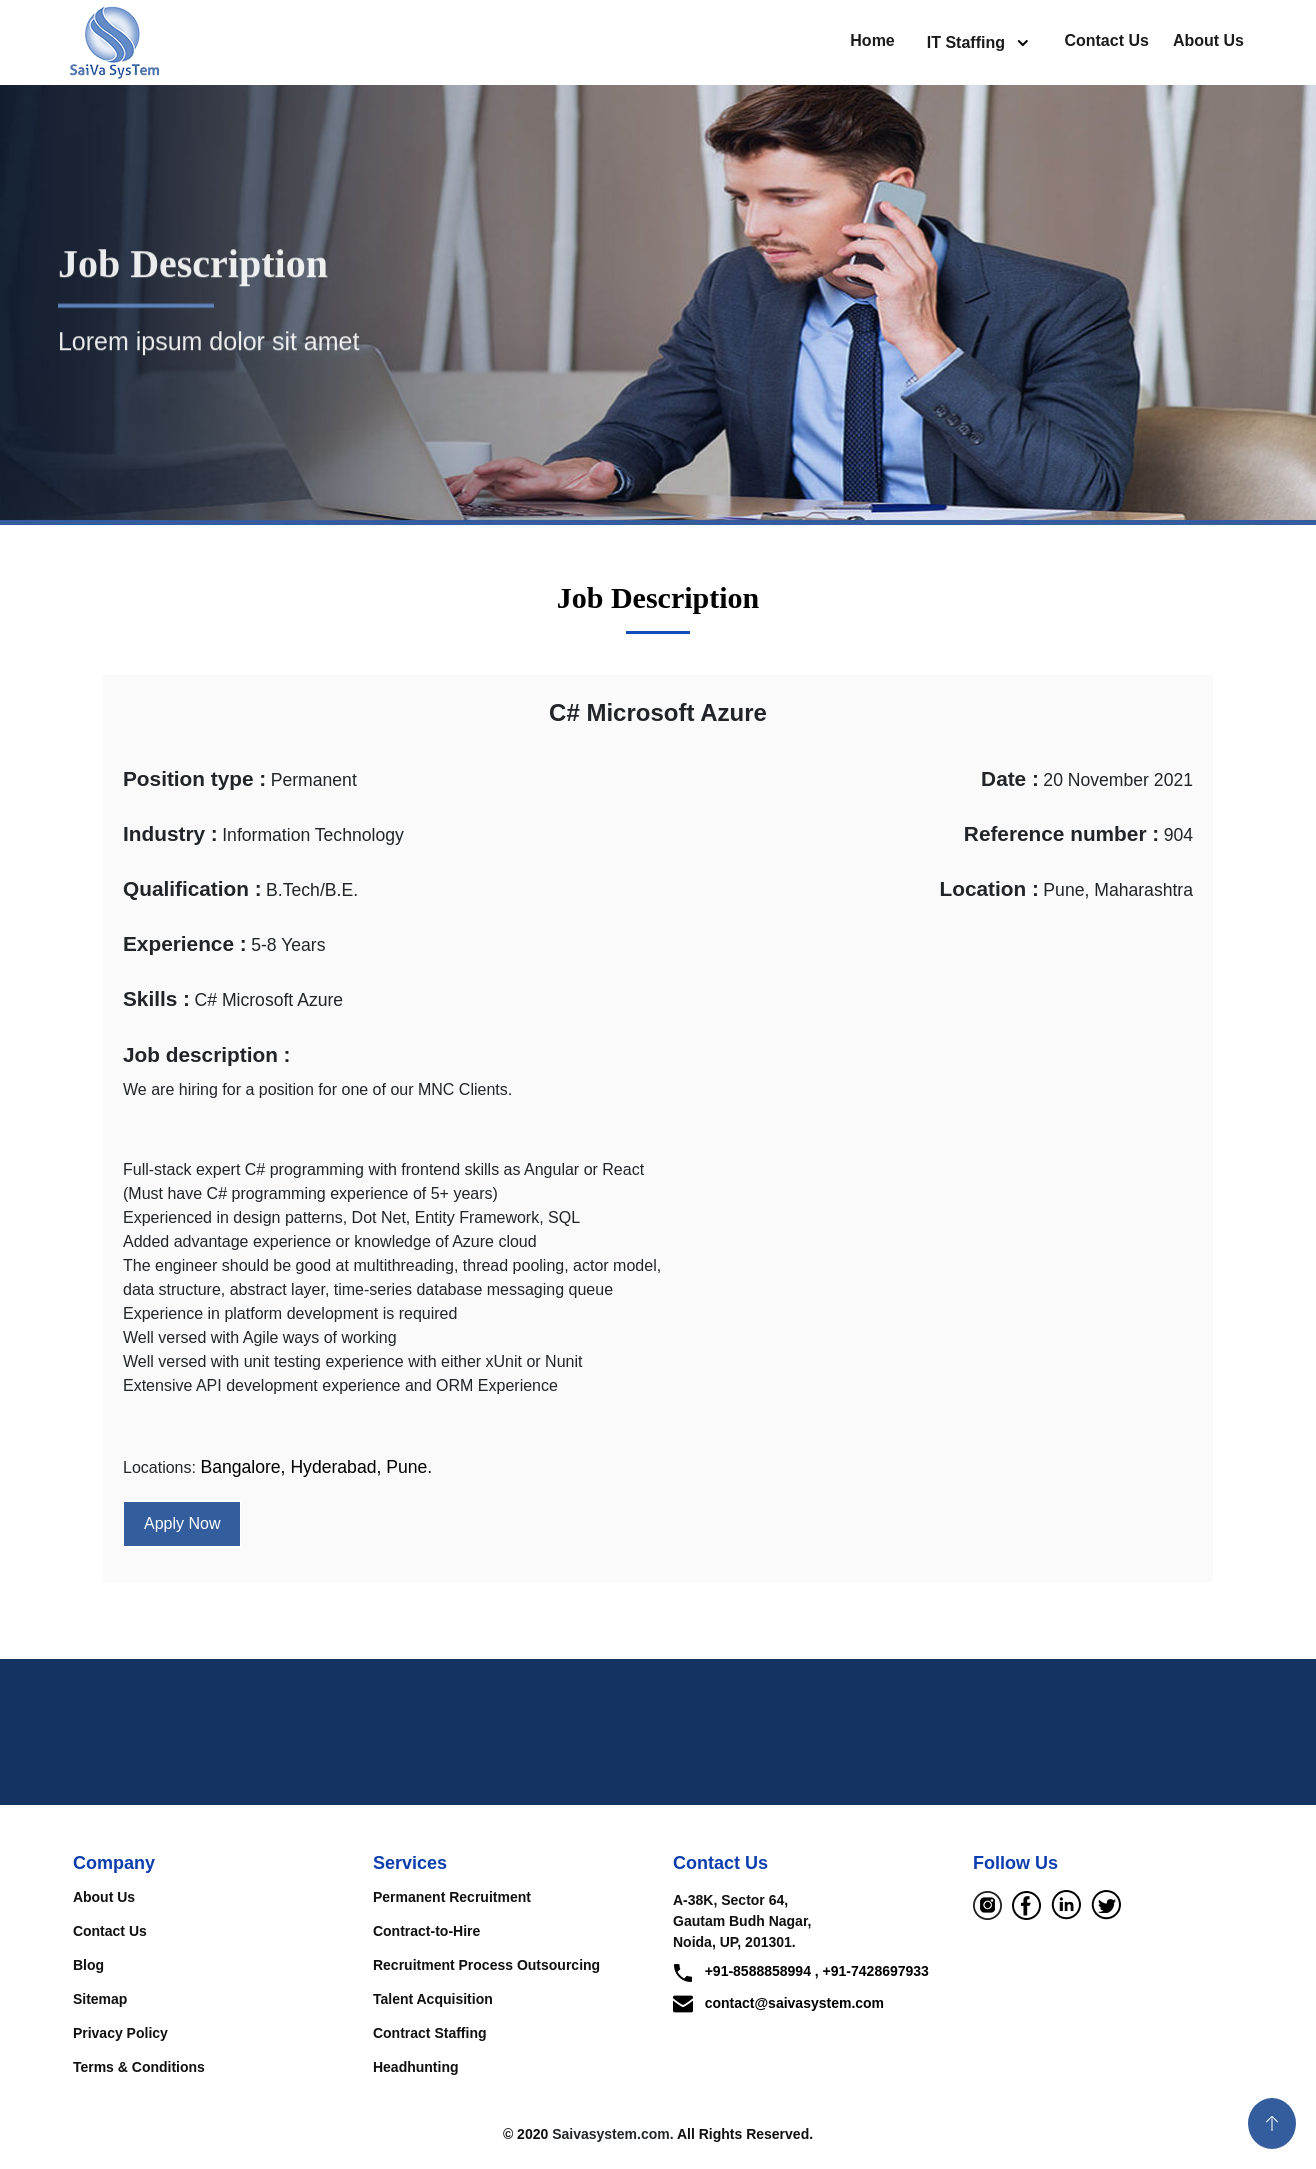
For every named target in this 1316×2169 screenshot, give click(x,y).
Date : (1010, 778)
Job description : (207, 1054)
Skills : (156, 998)
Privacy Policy (120, 2033)
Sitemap (100, 1999)
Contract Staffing (430, 2033)
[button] (1272, 2123)
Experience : (185, 943)
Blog (88, 1965)
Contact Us (1106, 40)
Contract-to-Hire (426, 1931)
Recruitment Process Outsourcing (486, 1965)
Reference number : (1061, 833)
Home (872, 40)
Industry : (170, 833)
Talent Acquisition (433, 1999)
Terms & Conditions (139, 2067)
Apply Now (182, 1523)
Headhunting (416, 2067)
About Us (1208, 40)
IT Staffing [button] (968, 42)
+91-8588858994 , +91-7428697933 (801, 1973)
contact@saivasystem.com (778, 2003)
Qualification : (192, 888)
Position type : (194, 778)
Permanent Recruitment (452, 1897)
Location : (989, 888)
